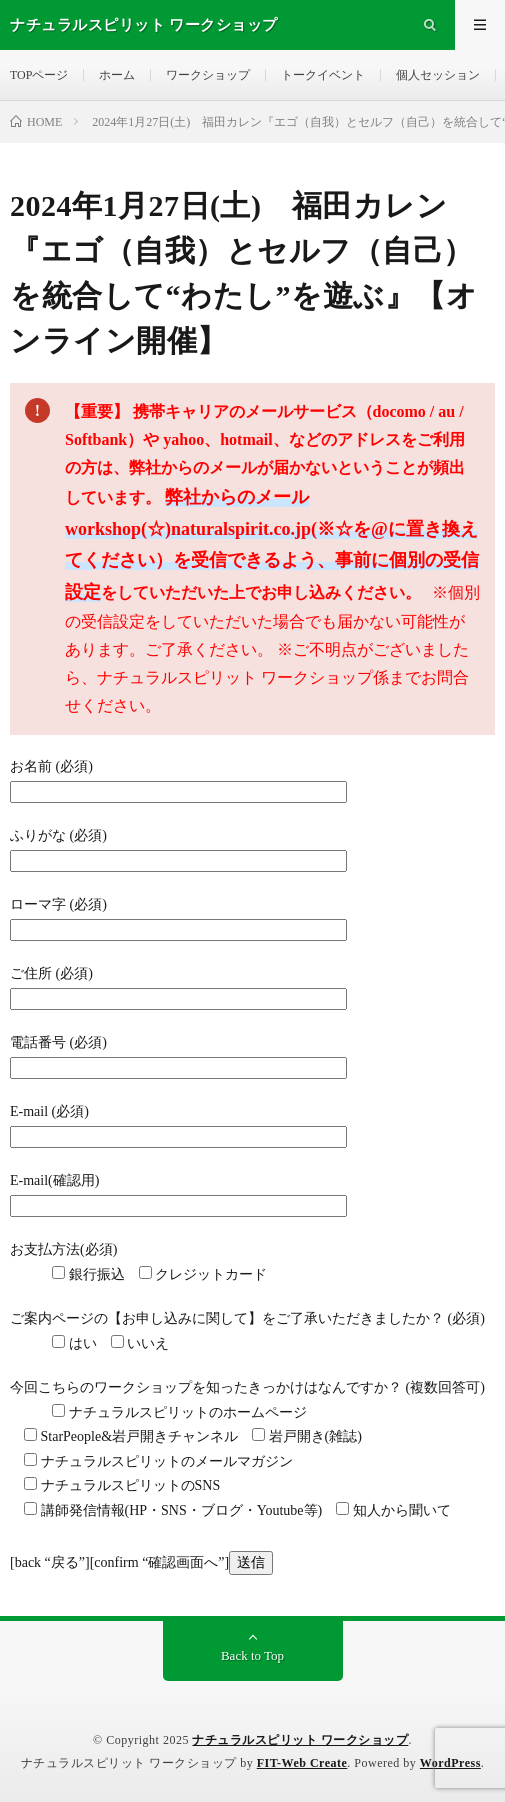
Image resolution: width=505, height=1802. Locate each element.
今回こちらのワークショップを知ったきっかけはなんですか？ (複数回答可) (247, 1387)
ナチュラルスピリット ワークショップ (300, 1740)
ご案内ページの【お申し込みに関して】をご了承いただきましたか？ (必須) (247, 1318)
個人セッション (438, 75)
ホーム (117, 75)
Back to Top (252, 1655)
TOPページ (39, 75)
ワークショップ (208, 75)
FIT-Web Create (302, 1763)
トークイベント (323, 75)
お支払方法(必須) (63, 1249)
